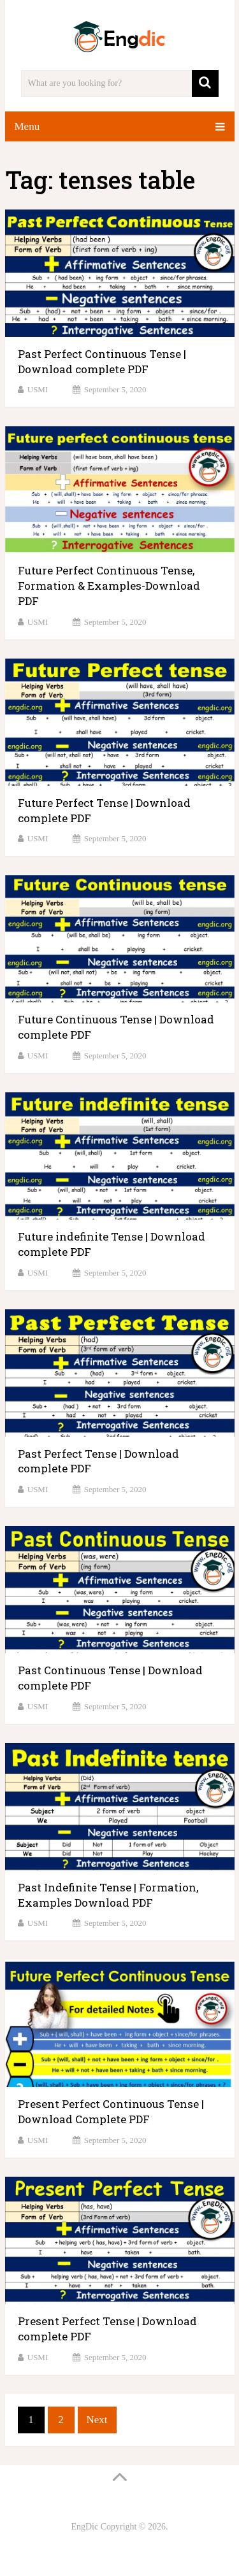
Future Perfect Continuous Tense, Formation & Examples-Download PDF (109, 585)
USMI (37, 389)
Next (97, 2420)
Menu (27, 126)
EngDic (84, 2526)
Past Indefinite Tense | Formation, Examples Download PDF (108, 1895)
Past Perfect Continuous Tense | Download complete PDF (102, 361)
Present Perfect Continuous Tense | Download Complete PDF (111, 2111)
